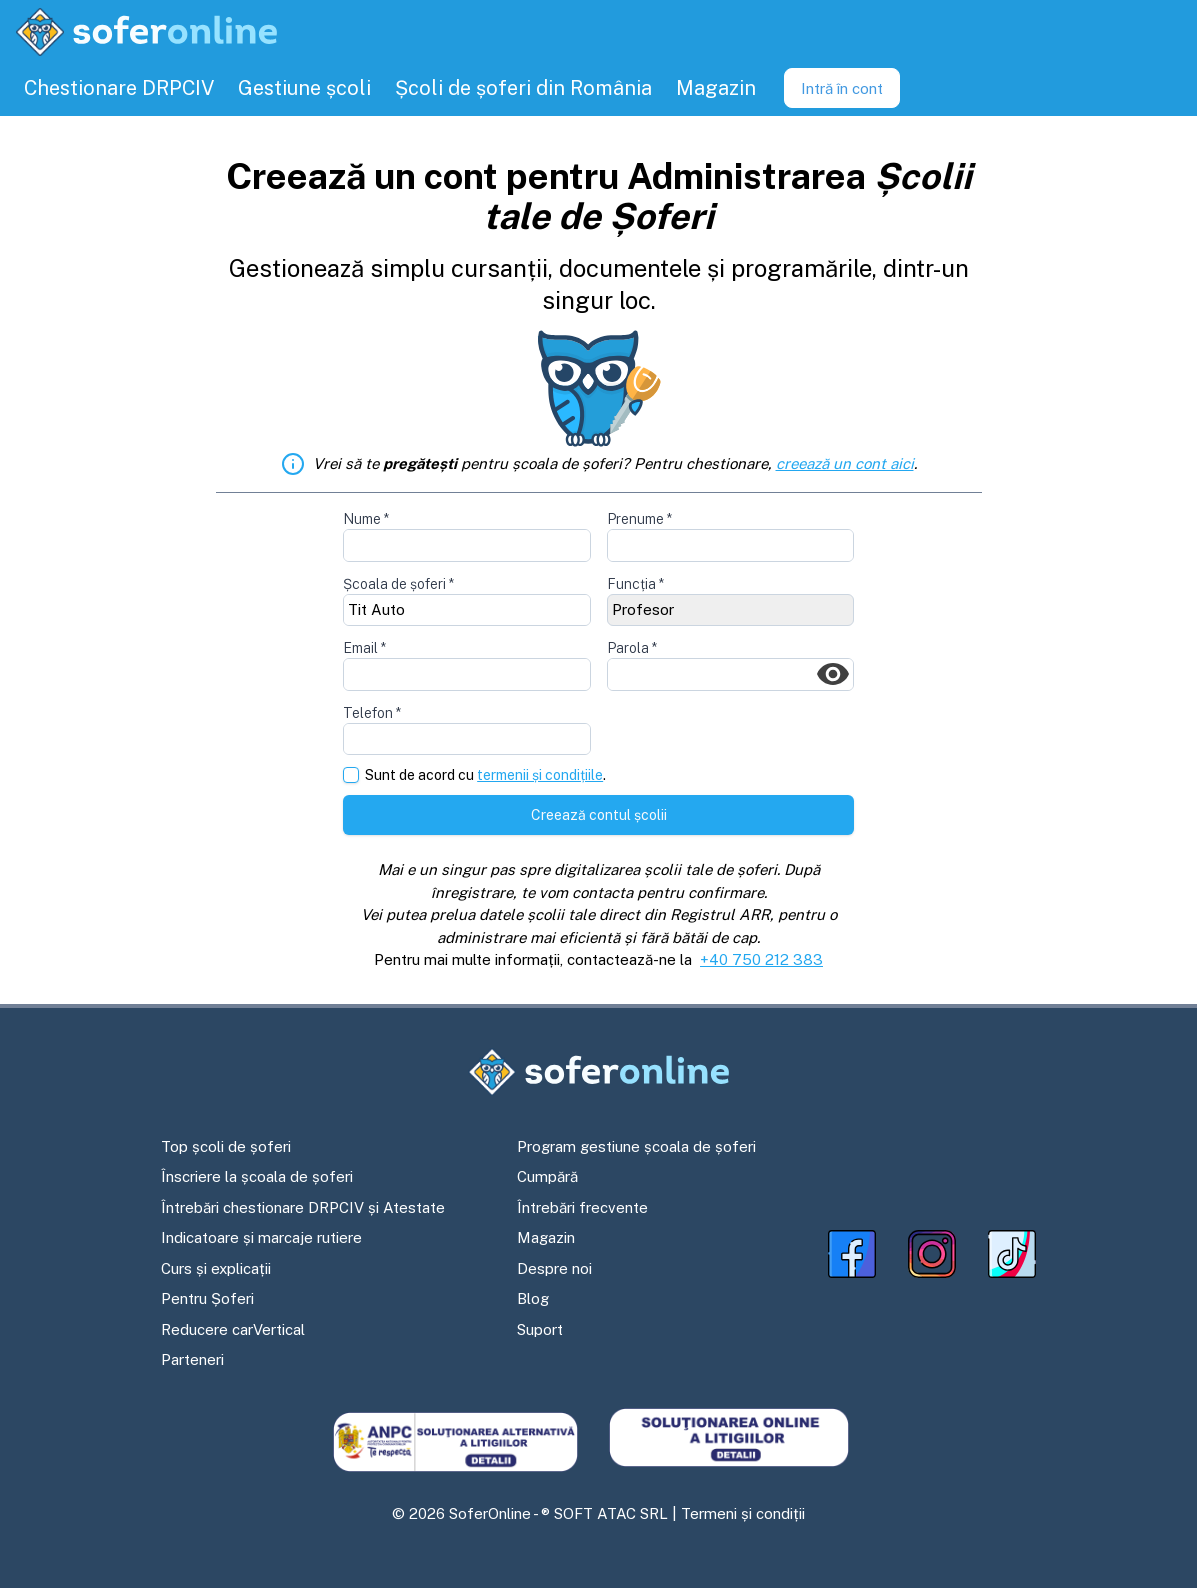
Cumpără (547, 1176)
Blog (533, 1298)
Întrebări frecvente (582, 1207)
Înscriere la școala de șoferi (257, 1176)
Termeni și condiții (743, 1513)
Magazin (546, 1237)
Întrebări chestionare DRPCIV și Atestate (303, 1207)
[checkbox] (351, 775)
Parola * (632, 648)
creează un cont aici (845, 463)
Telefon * (372, 713)
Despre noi (554, 1268)
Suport (540, 1329)
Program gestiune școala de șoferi (636, 1146)
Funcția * (635, 584)
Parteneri (192, 1359)
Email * (364, 648)
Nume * (366, 519)
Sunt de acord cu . (485, 775)
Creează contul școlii (599, 815)
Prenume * (639, 519)
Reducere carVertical (233, 1329)
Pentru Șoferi (207, 1298)
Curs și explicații (216, 1268)
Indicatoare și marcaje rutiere (261, 1237)
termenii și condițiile (540, 775)
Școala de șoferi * (398, 584)
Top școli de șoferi (226, 1146)
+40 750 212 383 (761, 959)
